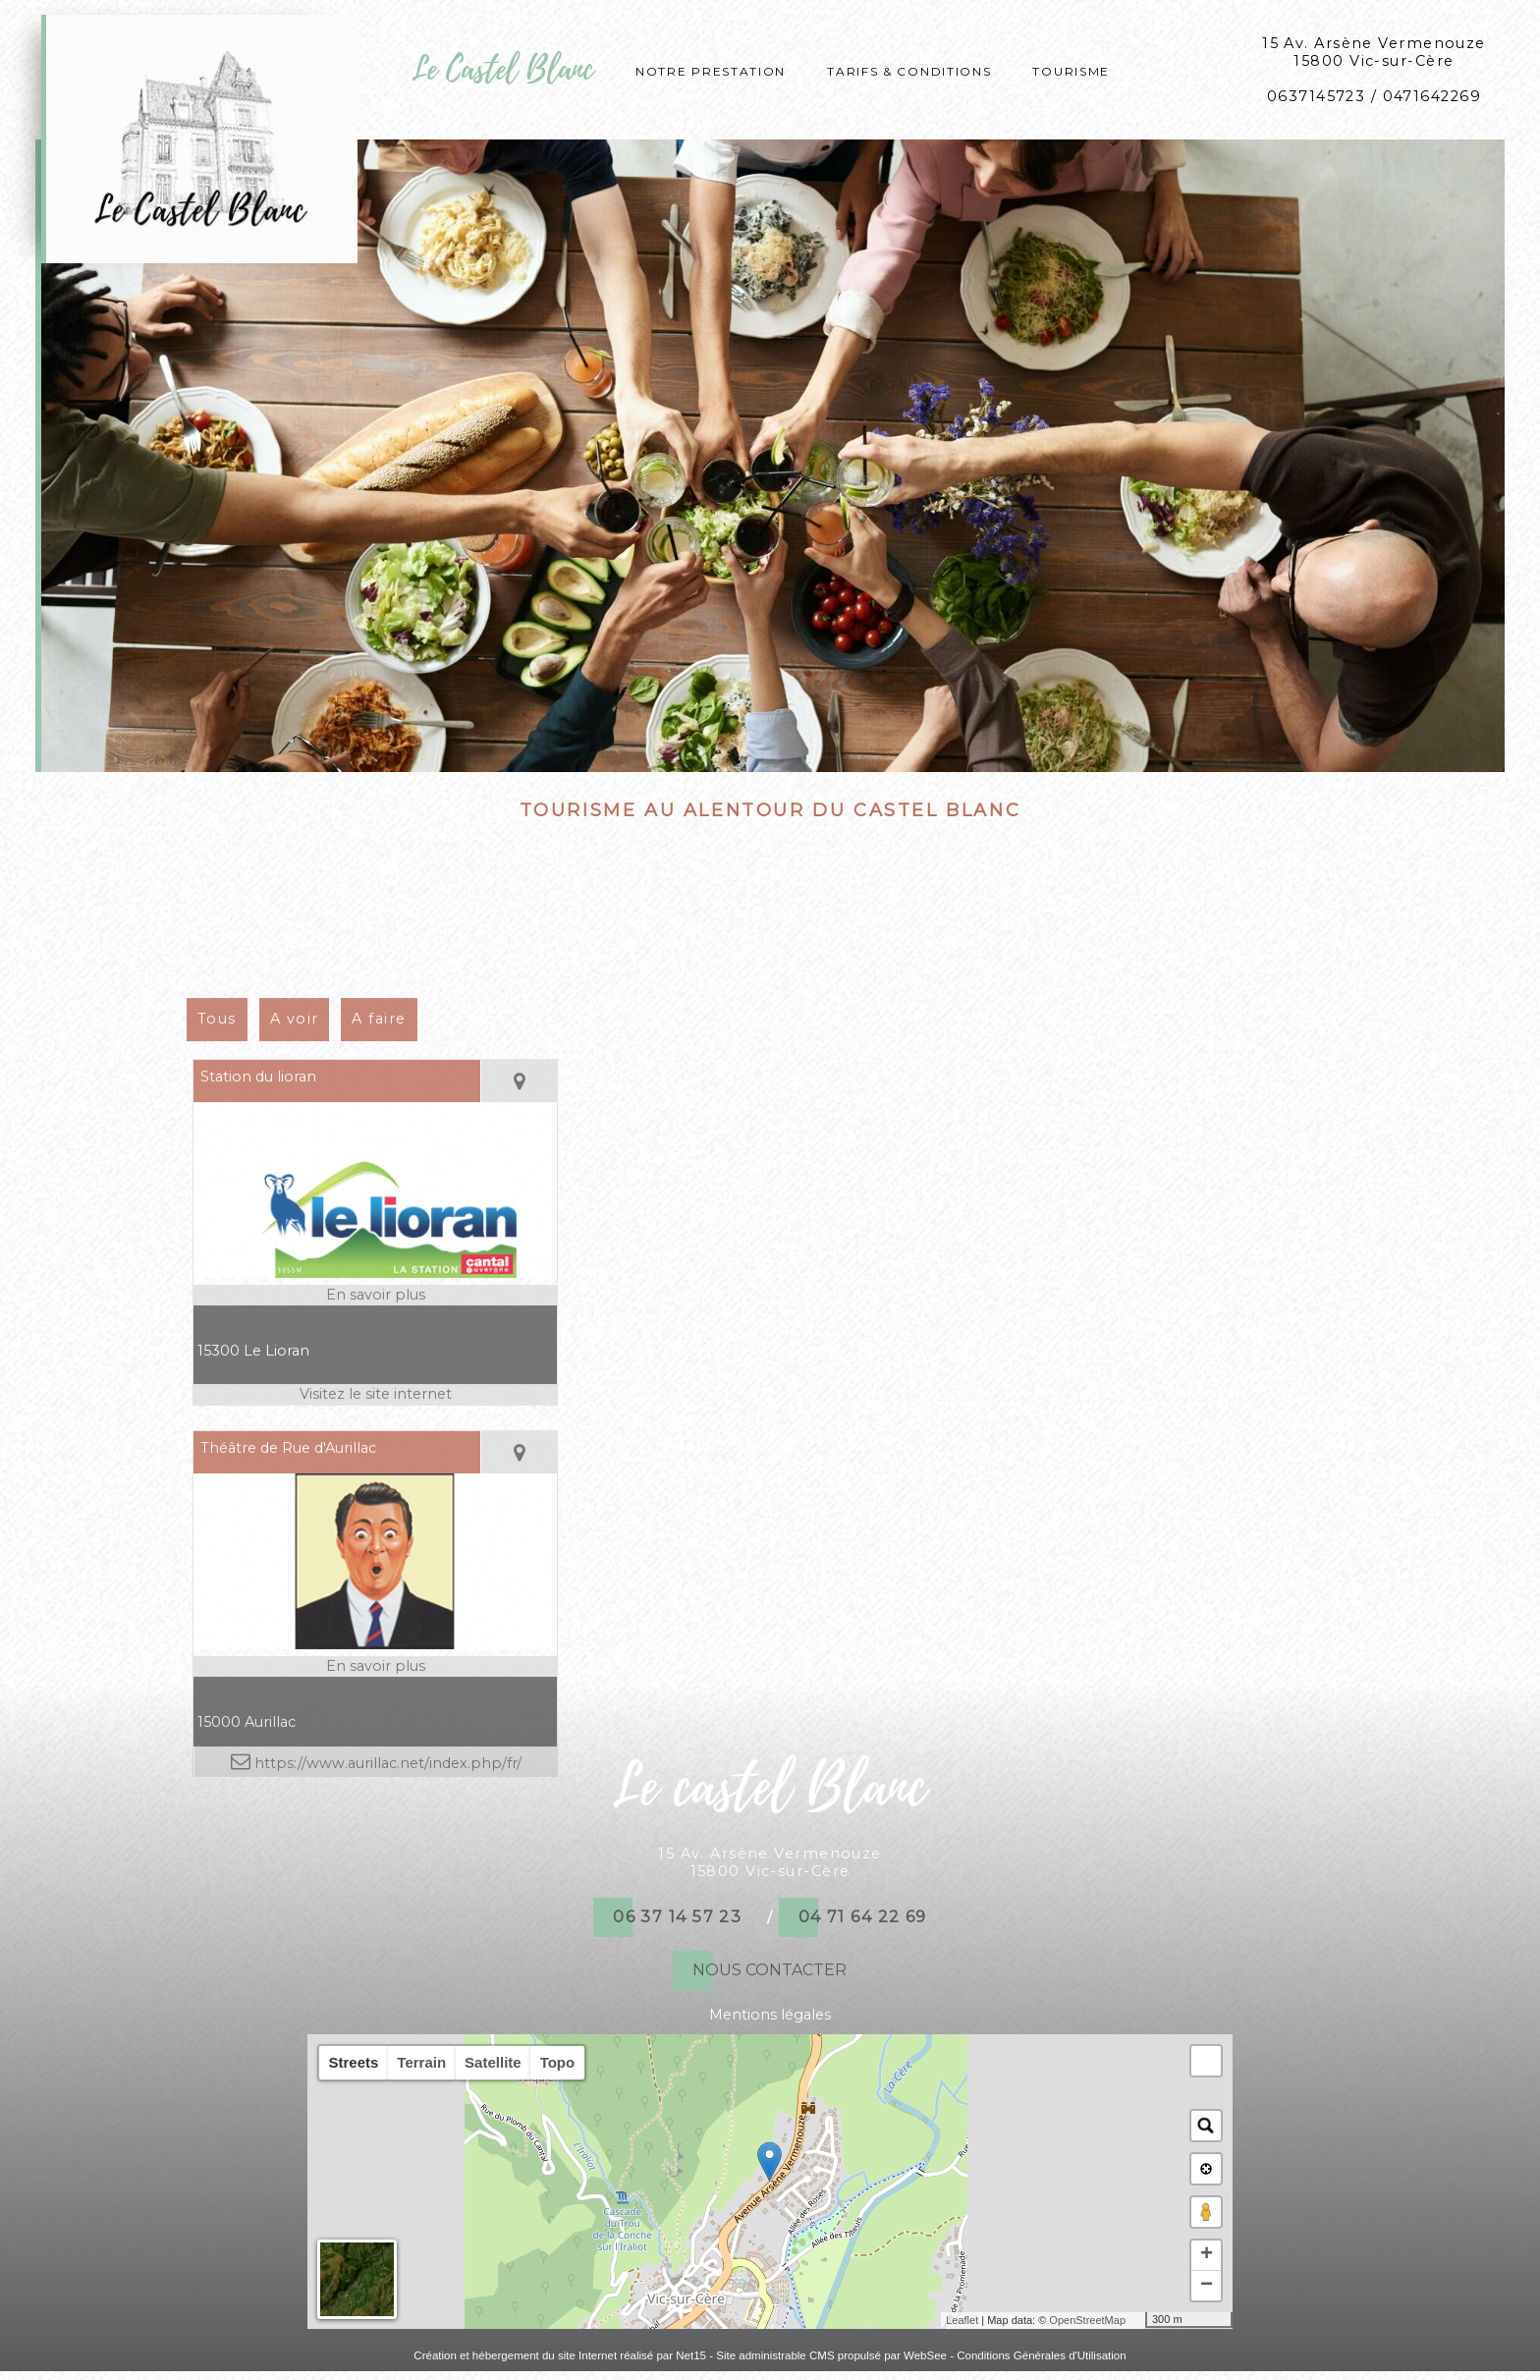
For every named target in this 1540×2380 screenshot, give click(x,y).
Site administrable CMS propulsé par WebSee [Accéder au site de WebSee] (831, 2355)
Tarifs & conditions (909, 70)
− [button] (1206, 2285)
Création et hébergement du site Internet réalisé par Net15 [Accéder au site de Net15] (559, 2355)
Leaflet (962, 2320)
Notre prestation (710, 70)
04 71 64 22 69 (862, 1917)
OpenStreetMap (1087, 2320)
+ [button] (1206, 2255)
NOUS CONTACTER (769, 1970)
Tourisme (1071, 70)
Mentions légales (770, 2014)
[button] (1206, 2061)
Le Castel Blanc (503, 69)
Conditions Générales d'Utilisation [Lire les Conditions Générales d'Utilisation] (1041, 2355)
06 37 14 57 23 (677, 1917)
